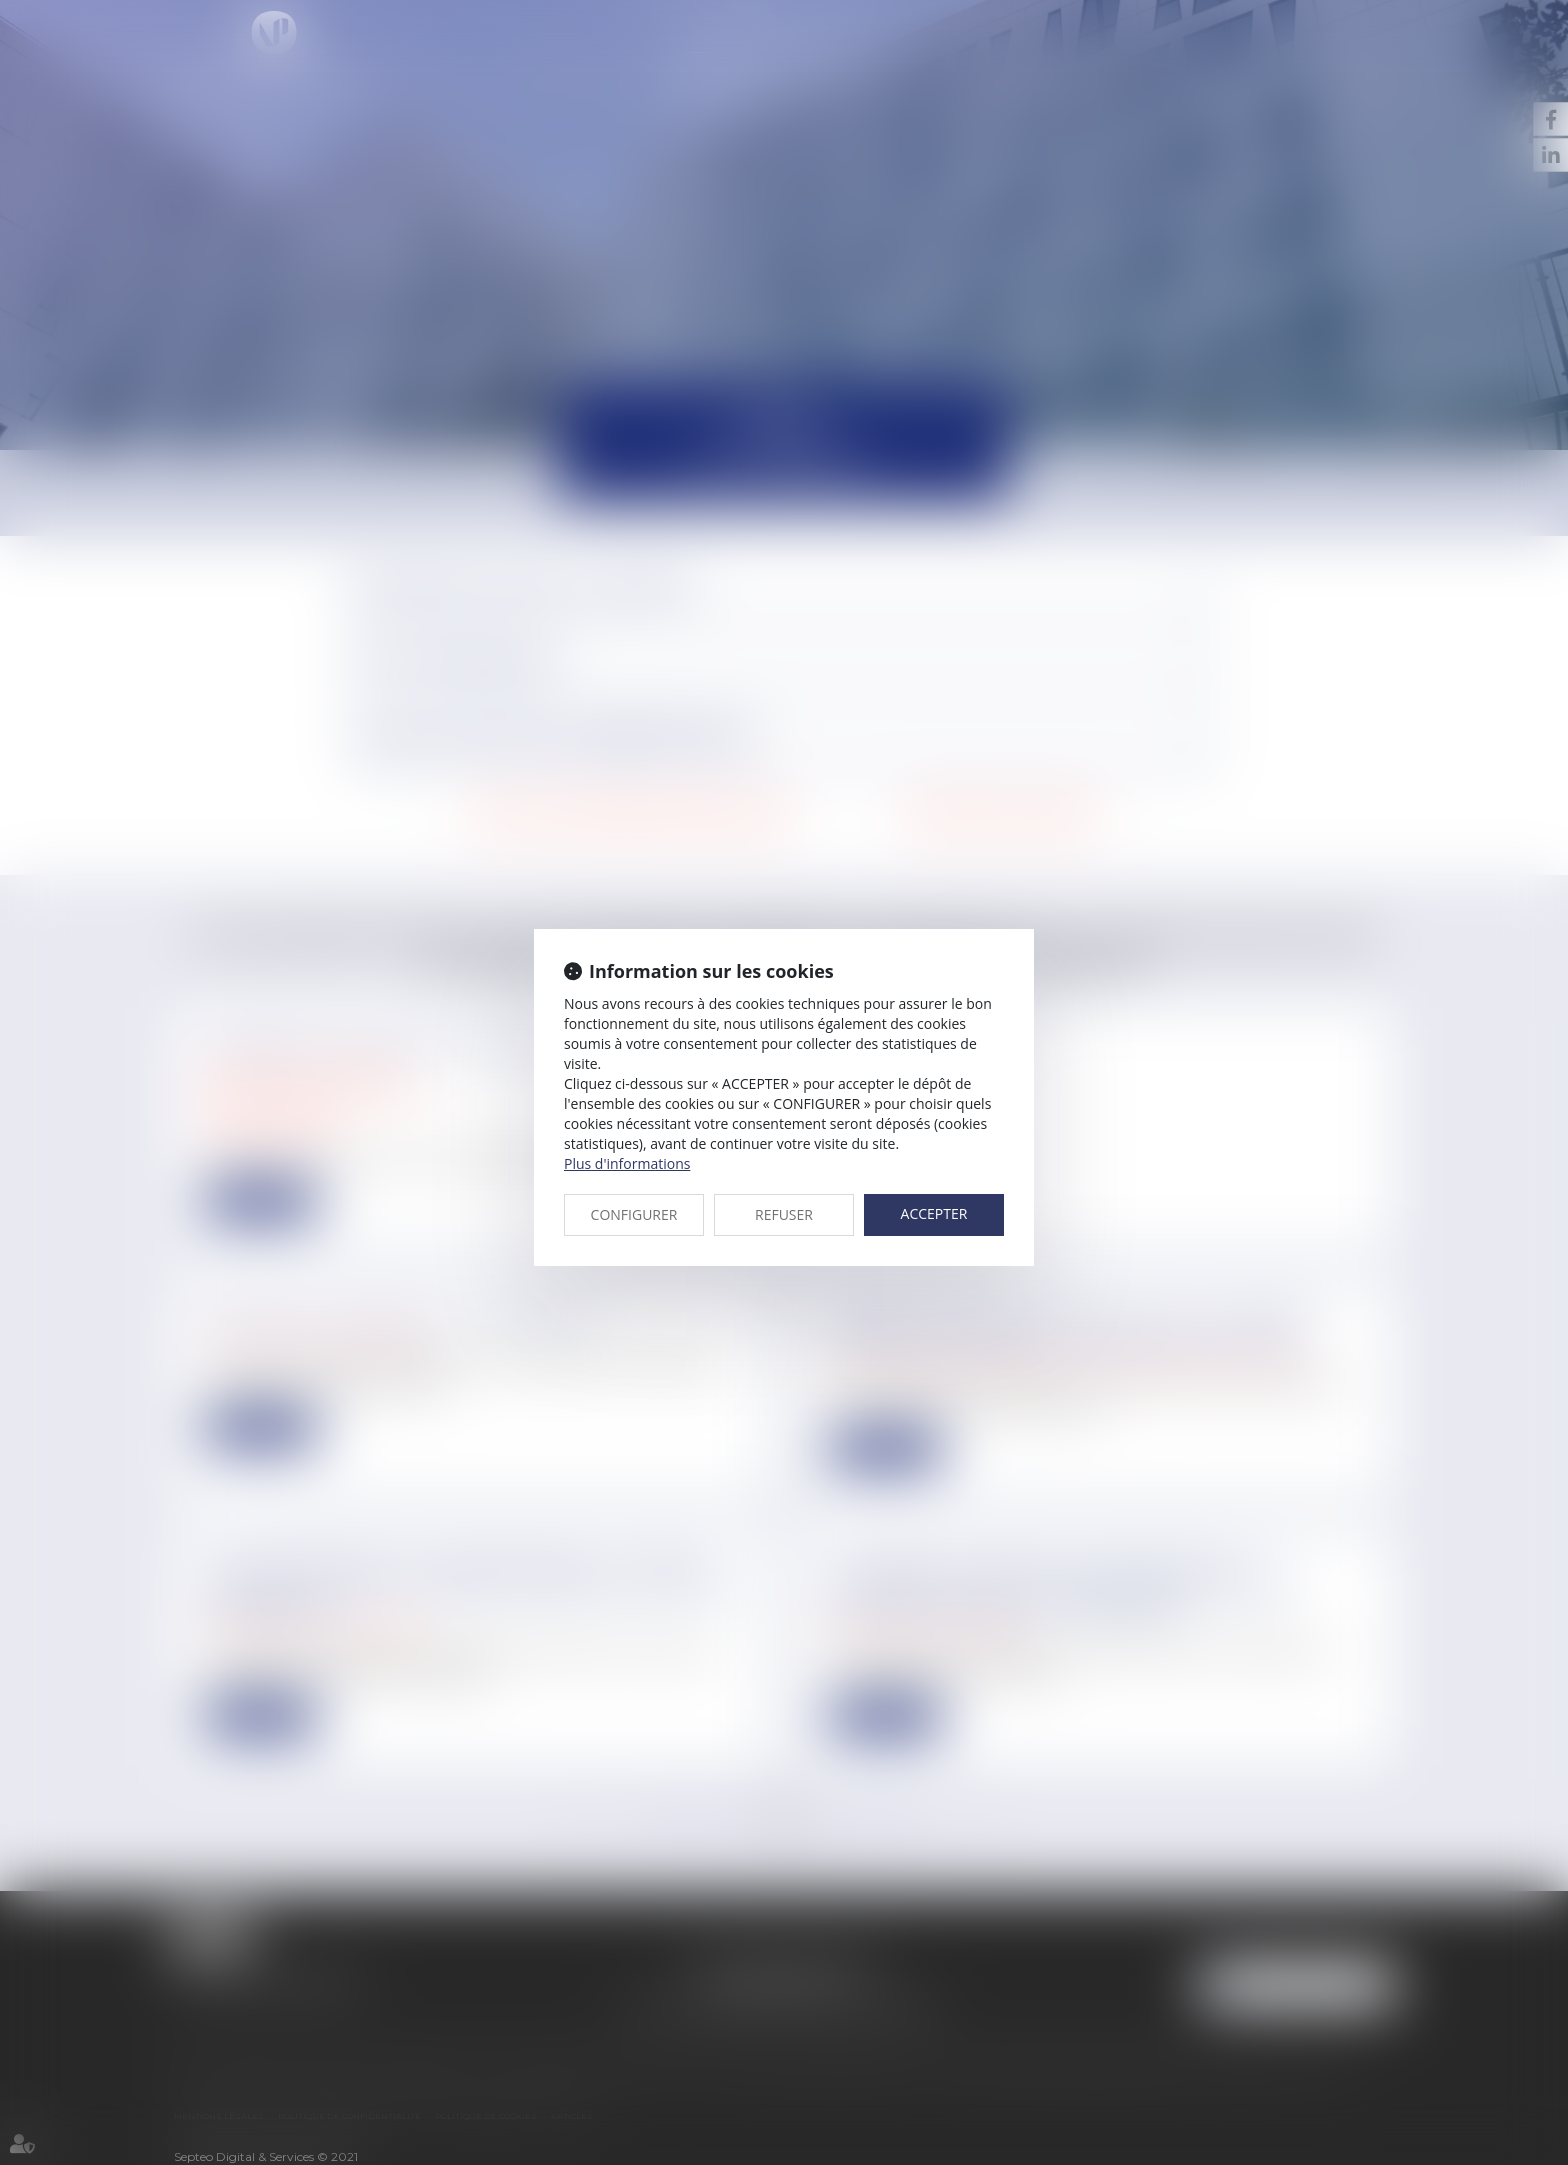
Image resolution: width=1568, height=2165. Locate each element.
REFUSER (784, 1214)
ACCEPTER (934, 1213)
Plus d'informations (627, 1163)
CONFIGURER (634, 1214)
